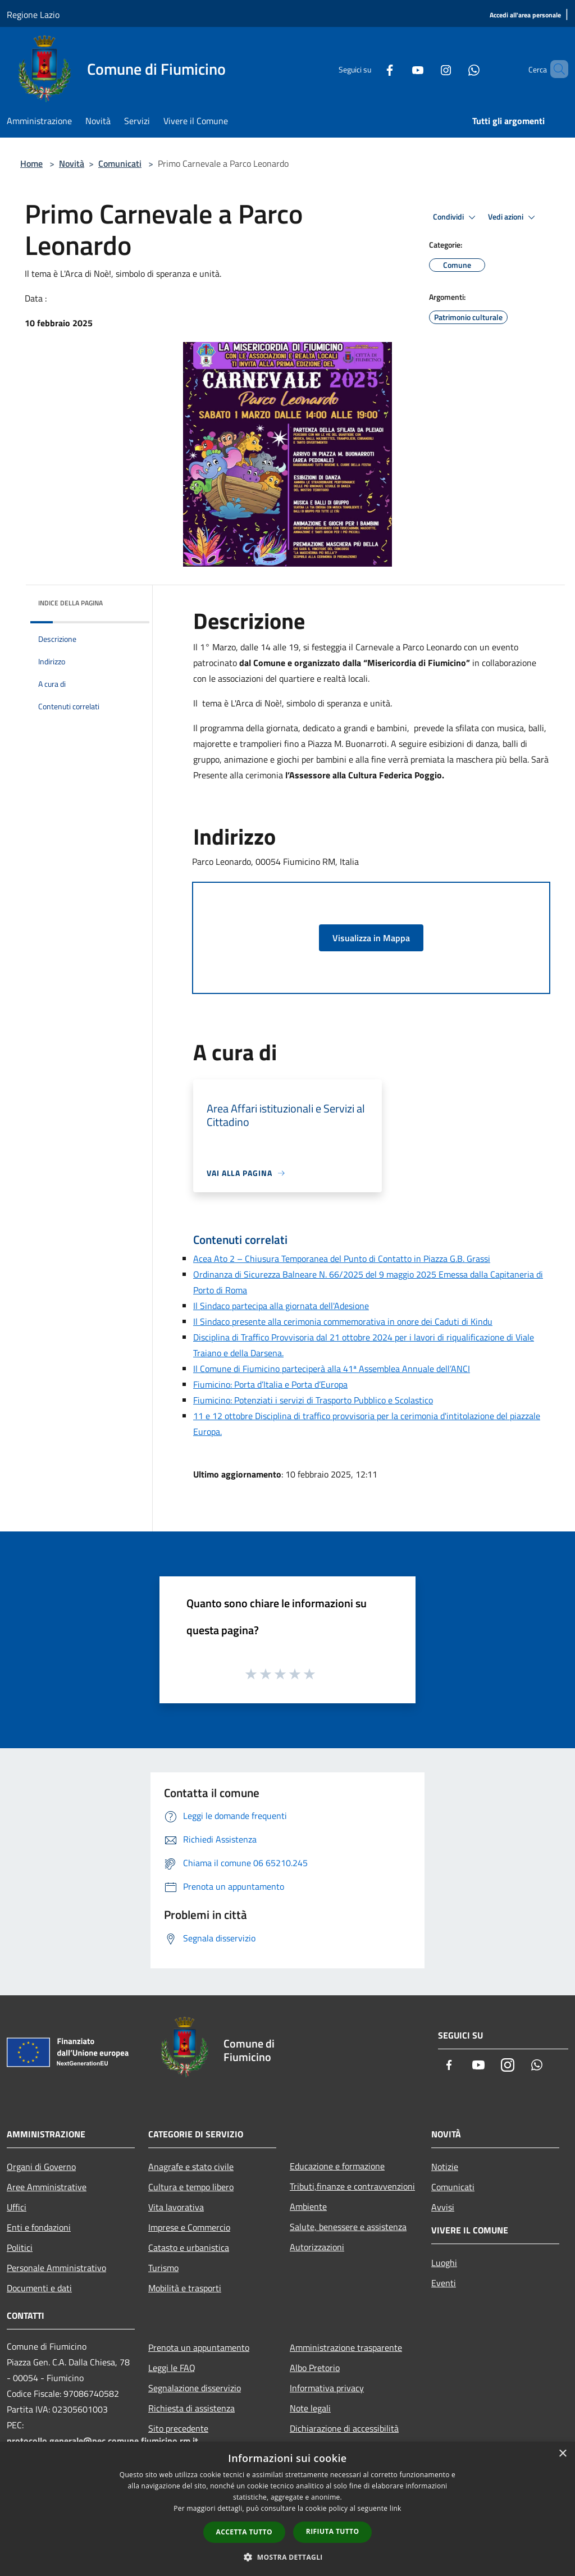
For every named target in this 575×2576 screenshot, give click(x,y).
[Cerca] (554, 69)
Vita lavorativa (176, 2207)
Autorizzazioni (317, 2247)
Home (31, 163)
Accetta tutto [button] (244, 2532)
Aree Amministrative (46, 2187)
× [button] (562, 2454)
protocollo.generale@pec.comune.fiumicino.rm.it (102, 2440)
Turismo (163, 2267)
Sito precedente (178, 2428)
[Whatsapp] (455, 69)
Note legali (310, 2408)
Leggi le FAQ (171, 2367)
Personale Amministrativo (56, 2267)
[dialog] (287, 2509)
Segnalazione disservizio (194, 2388)
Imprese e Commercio (189, 2227)
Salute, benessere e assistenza (348, 2226)
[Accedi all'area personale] (525, 15)
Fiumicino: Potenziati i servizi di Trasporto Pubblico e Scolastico (313, 1400)
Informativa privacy (327, 2388)
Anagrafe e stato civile (191, 2166)
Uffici (16, 2207)
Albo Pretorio (315, 2367)
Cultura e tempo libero (191, 2187)
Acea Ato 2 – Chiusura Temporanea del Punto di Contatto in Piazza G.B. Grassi (341, 1258)
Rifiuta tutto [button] (332, 2531)
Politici (20, 2247)
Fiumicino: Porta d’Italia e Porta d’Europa (270, 1384)
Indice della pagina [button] (70, 603)
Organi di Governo (41, 2166)
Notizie (444, 2166)
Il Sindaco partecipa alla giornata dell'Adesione (281, 1305)
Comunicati (120, 163)
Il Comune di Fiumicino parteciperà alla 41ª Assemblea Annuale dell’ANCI (331, 1368)
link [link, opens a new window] (395, 2508)
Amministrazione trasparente (346, 2347)
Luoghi (444, 2262)
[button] (287, 2557)
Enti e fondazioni (39, 2227)
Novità (71, 163)
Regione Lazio (33, 14)
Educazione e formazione (337, 2166)
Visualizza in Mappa (371, 938)
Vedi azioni (513, 217)
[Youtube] (398, 69)
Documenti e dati (39, 2288)
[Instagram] (427, 69)
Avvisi (442, 2207)
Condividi (456, 217)
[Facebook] (370, 69)
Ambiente (308, 2206)
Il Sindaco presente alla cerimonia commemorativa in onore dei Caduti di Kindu (342, 1321)
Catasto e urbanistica (188, 2247)
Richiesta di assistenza (191, 2408)
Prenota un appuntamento (198, 2347)
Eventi (443, 2283)
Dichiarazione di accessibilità (344, 2428)
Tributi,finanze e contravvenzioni (352, 2186)
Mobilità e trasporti (184, 2288)
